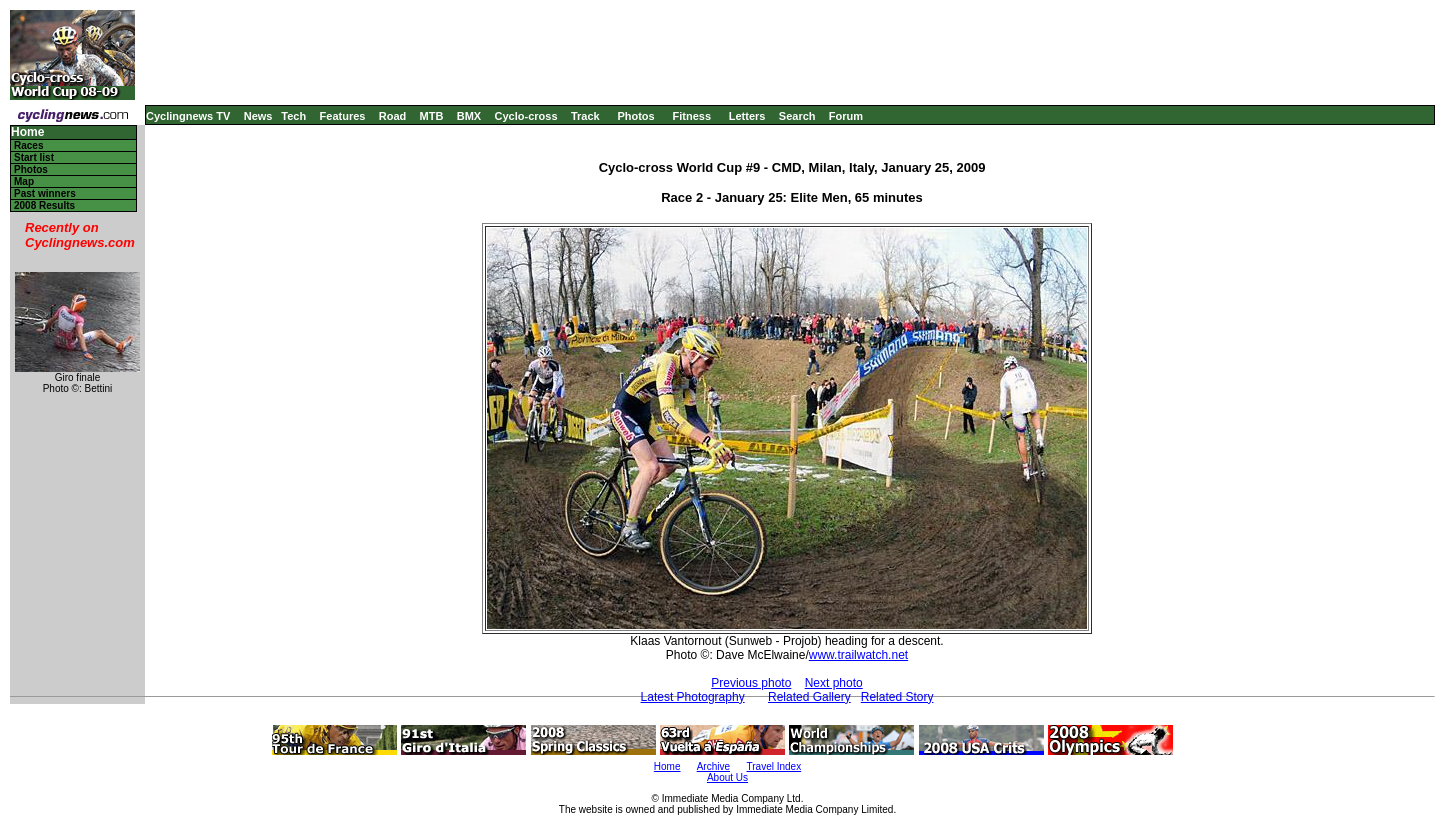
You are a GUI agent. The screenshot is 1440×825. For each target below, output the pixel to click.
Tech (293, 116)
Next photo (834, 683)
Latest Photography (693, 697)
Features (343, 116)
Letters (747, 116)
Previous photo (751, 683)
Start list (34, 157)
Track (585, 116)
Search (797, 116)
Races (28, 145)
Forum (846, 116)
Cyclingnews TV (188, 116)
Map (24, 181)
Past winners (45, 193)
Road (393, 116)
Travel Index (774, 766)
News (258, 116)
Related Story (897, 697)
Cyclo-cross (526, 116)
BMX (469, 116)
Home (27, 132)
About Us (727, 777)
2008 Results (44, 205)
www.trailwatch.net (858, 655)
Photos (635, 116)
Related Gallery (809, 697)
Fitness (691, 116)
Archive (713, 766)
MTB (432, 116)
